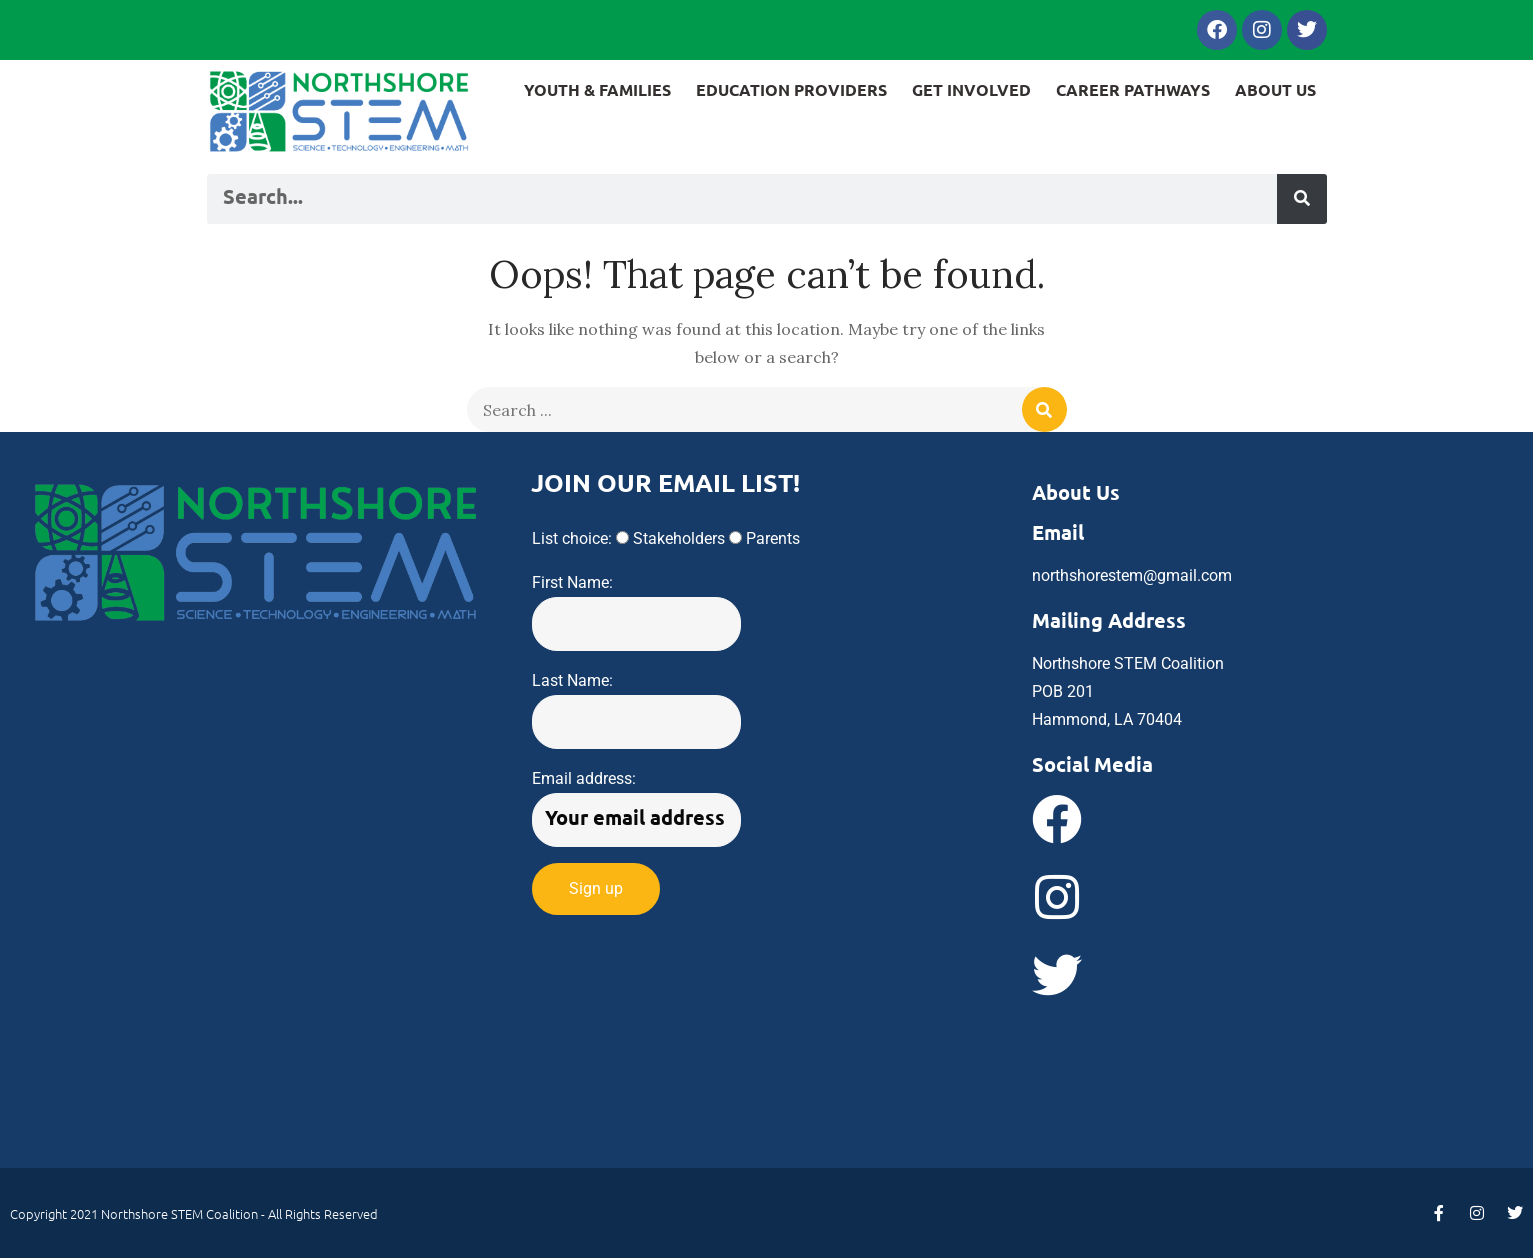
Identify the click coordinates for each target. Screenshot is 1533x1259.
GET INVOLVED (971, 89)
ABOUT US (1275, 89)
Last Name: (572, 680)
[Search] (1302, 199)
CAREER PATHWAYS (1133, 89)
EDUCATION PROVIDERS (791, 89)
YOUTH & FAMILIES (597, 89)
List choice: (572, 538)
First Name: (572, 582)
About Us (1076, 492)
